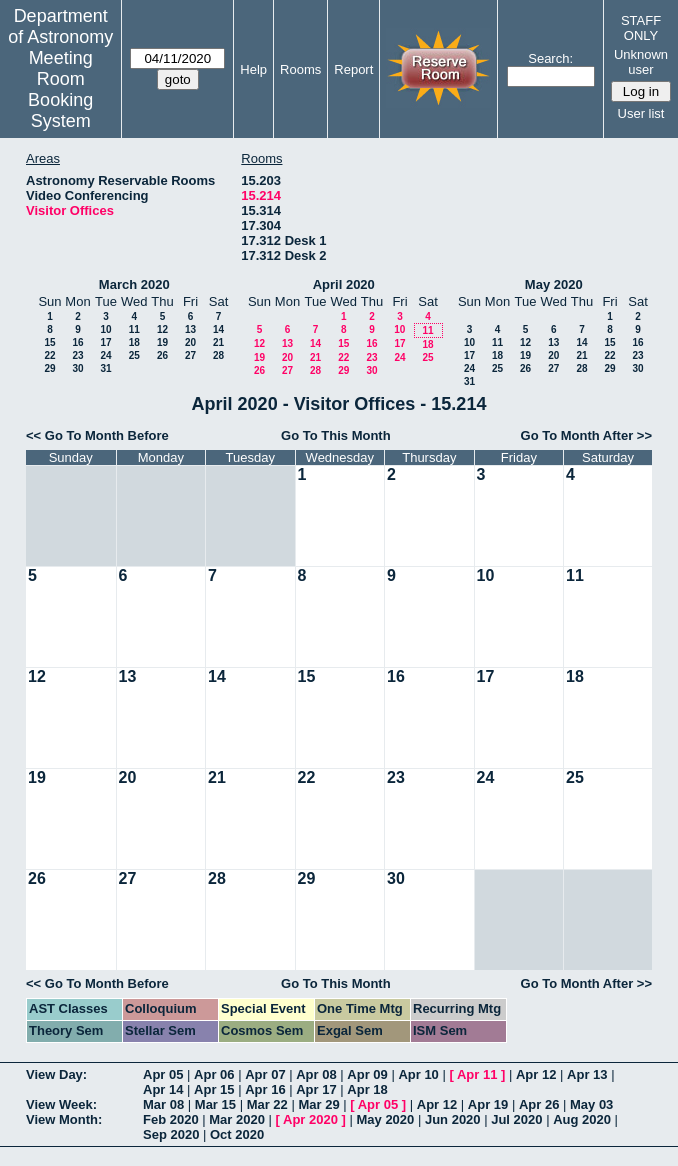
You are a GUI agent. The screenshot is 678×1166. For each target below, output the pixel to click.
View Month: (64, 1119)
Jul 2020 (516, 1119)
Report (353, 69)
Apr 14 (163, 1089)
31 (105, 368)
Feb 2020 (171, 1119)
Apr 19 (488, 1104)
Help (253, 69)
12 (162, 329)
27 (190, 355)
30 (77, 368)
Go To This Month (336, 435)
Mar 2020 (237, 1119)
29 (49, 368)
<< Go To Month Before (97, 435)
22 (49, 355)
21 (218, 342)
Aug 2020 (582, 1119)
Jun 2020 (453, 1119)
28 (218, 355)
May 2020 (554, 284)
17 (105, 342)
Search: (550, 58)
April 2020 (344, 284)
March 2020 (134, 284)
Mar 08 (163, 1104)
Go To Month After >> (586, 435)
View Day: (56, 1074)
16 (77, 342)
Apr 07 (265, 1074)
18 (134, 342)
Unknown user (641, 62)
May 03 (591, 1104)
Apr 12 (536, 1074)
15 (49, 342)
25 (134, 355)
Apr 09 (367, 1074)
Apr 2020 (310, 1119)
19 (162, 342)
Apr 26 (539, 1104)
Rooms (300, 69)
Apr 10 (418, 1074)
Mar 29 (318, 1104)
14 (218, 329)
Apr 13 (587, 1074)
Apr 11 (477, 1074)
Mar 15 (215, 1104)
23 (77, 355)
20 (190, 342)
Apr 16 (265, 1089)
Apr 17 (316, 1089)
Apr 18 (367, 1089)
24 (105, 355)
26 (162, 355)
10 (105, 329)
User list (641, 113)
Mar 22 (267, 1104)
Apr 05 (163, 1074)
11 (134, 329)
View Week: (61, 1104)
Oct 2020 (237, 1134)
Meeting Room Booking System (60, 89)
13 (190, 329)
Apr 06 (214, 1074)
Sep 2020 (171, 1134)
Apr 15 (214, 1089)
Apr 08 (316, 1074)
